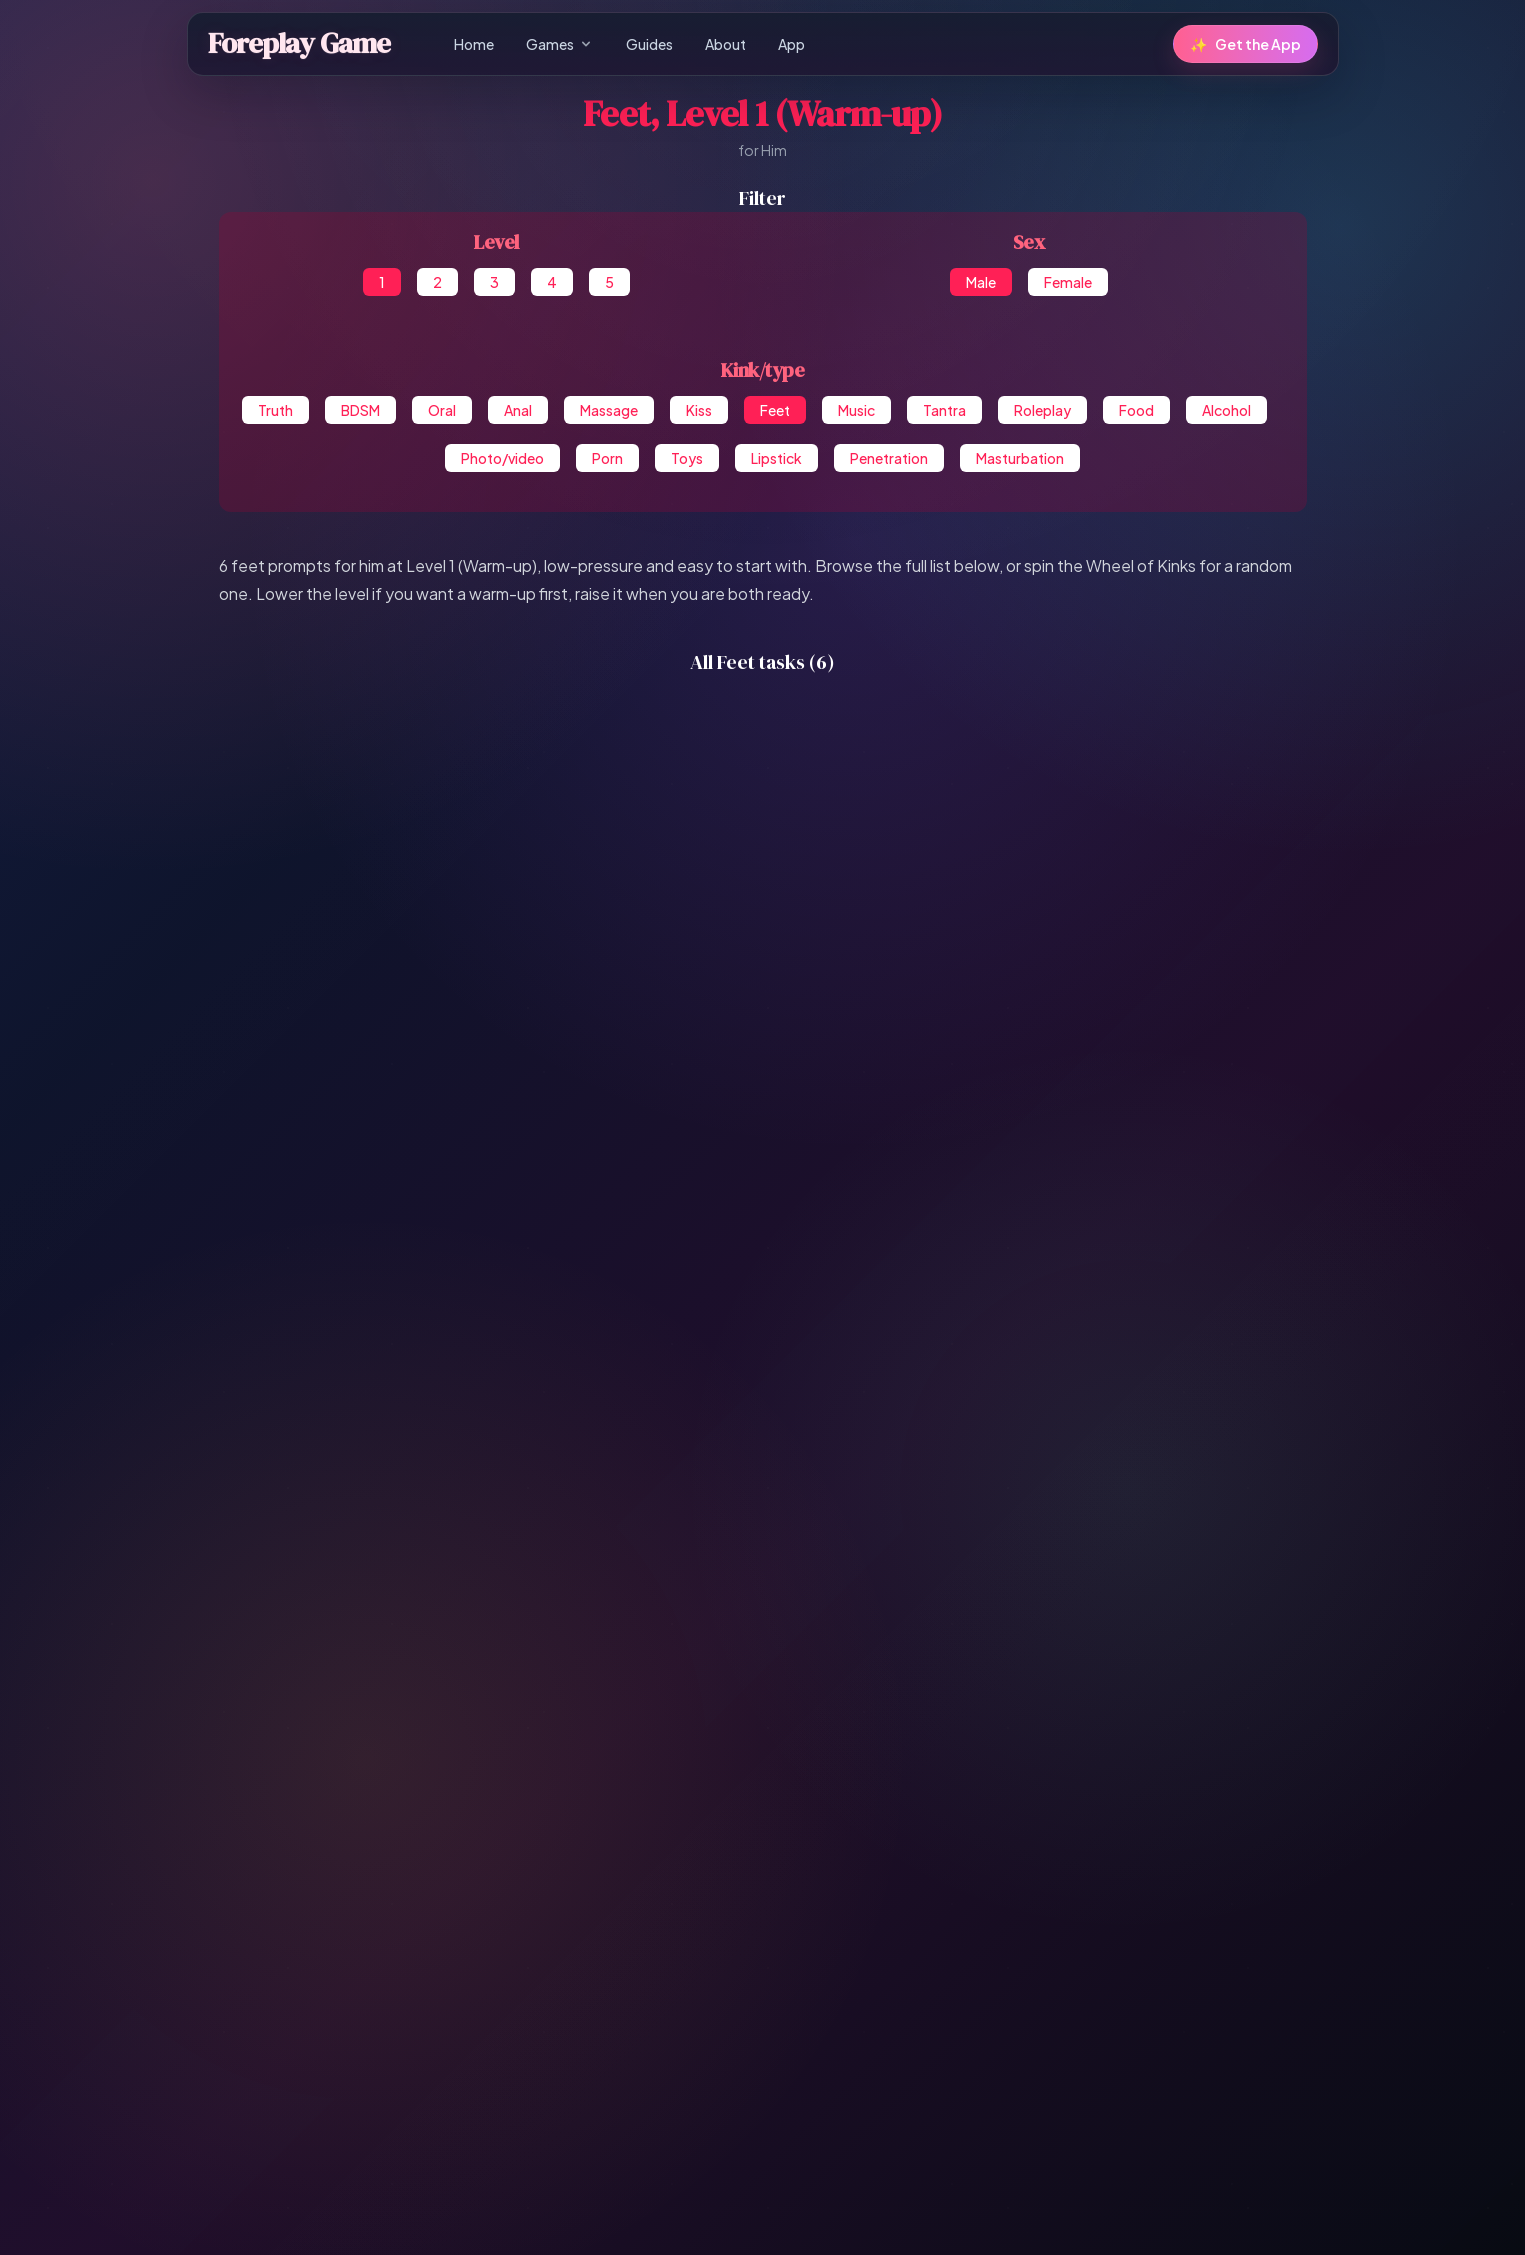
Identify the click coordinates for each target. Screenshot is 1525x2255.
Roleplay (1042, 410)
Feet (775, 410)
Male (981, 282)
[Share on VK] (763, 2056)
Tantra (944, 410)
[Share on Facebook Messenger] (563, 2056)
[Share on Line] (923, 2056)
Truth (275, 410)
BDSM (360, 410)
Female (1068, 282)
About (725, 44)
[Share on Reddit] (803, 2056)
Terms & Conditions (781, 2214)
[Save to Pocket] (1003, 2056)
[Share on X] (603, 2056)
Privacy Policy (665, 2214)
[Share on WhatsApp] (683, 2056)
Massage (609, 410)
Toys (687, 458)
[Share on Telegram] (643, 2056)
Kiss (699, 410)
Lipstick (776, 458)
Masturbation (1020, 458)
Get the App (1245, 44)
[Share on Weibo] (963, 2056)
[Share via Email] (883, 2056)
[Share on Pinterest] (723, 2056)
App (791, 44)
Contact (934, 2214)
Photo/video (502, 458)
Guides (649, 44)
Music (856, 410)
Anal (518, 410)
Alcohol (1226, 410)
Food (1136, 410)
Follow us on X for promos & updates (762, 2176)
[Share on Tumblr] (843, 2056)
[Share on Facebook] (523, 2056)
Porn (607, 458)
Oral (442, 410)
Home (474, 44)
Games (560, 44)
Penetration (889, 458)
